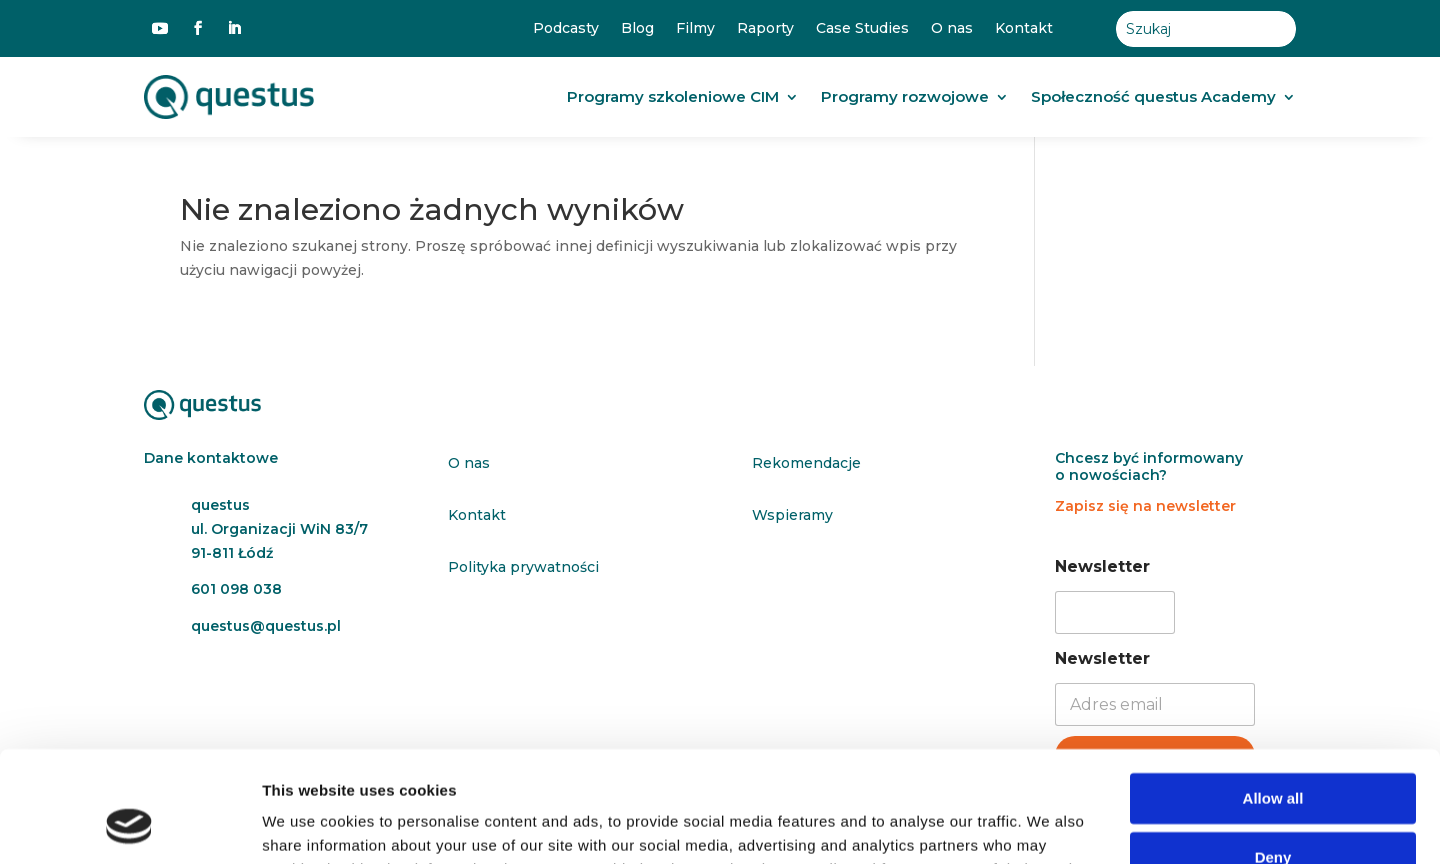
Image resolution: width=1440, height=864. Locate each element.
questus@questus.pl (266, 626)
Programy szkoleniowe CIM (673, 96)
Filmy (695, 28)
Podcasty (566, 28)
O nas (952, 28)
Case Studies (862, 28)
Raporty (765, 28)
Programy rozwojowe (905, 96)
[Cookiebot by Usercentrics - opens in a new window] (129, 825)
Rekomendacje (806, 463)
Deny (1273, 756)
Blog (637, 28)
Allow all (1273, 698)
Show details (308, 824)
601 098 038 (236, 589)
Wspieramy (792, 515)
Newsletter (1102, 566)
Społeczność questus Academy (1153, 96)
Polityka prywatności (523, 567)
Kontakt (1024, 28)
